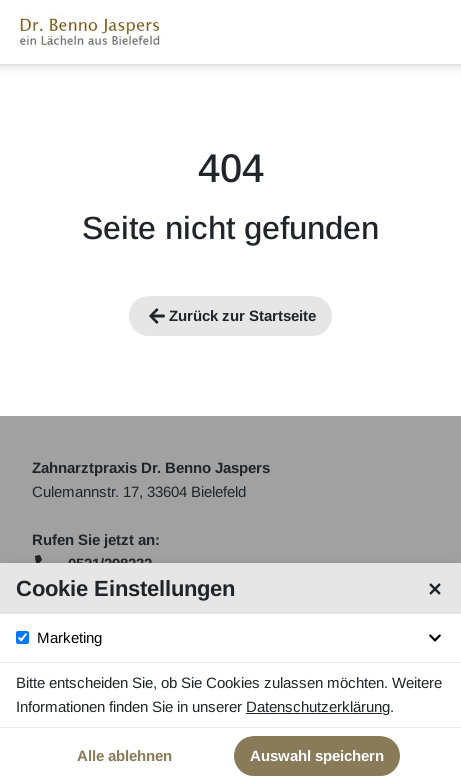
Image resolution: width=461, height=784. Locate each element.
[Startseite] (90, 32)
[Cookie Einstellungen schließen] (435, 589)
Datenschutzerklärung (318, 706)
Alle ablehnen (124, 755)
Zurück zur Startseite (230, 316)
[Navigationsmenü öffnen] (429, 32)
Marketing (242, 638)
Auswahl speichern (317, 755)
